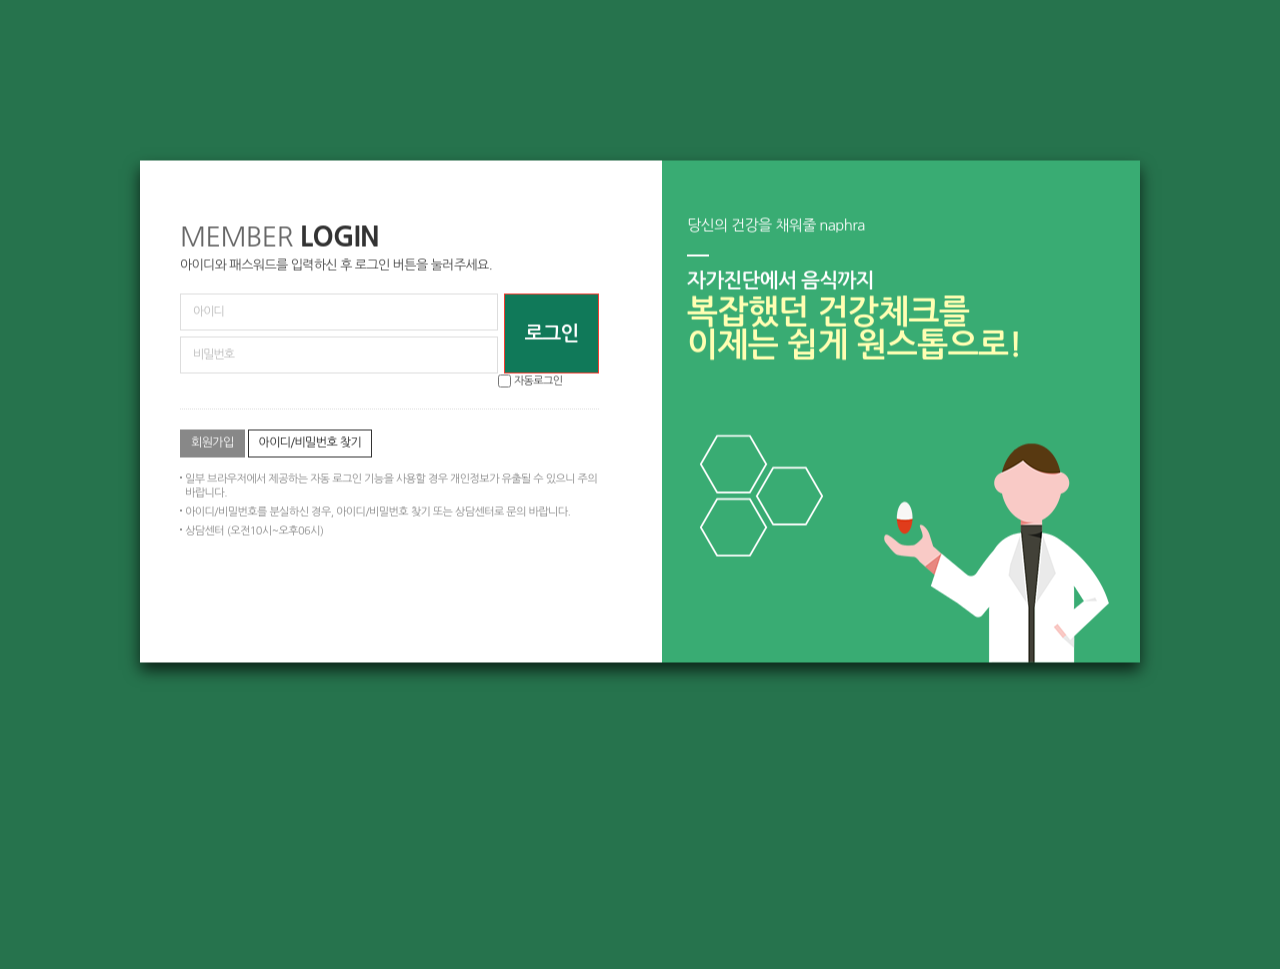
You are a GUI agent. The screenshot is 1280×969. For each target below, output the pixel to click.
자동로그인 (538, 380)
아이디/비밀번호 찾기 (310, 442)
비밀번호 (140, 160)
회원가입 (212, 442)
